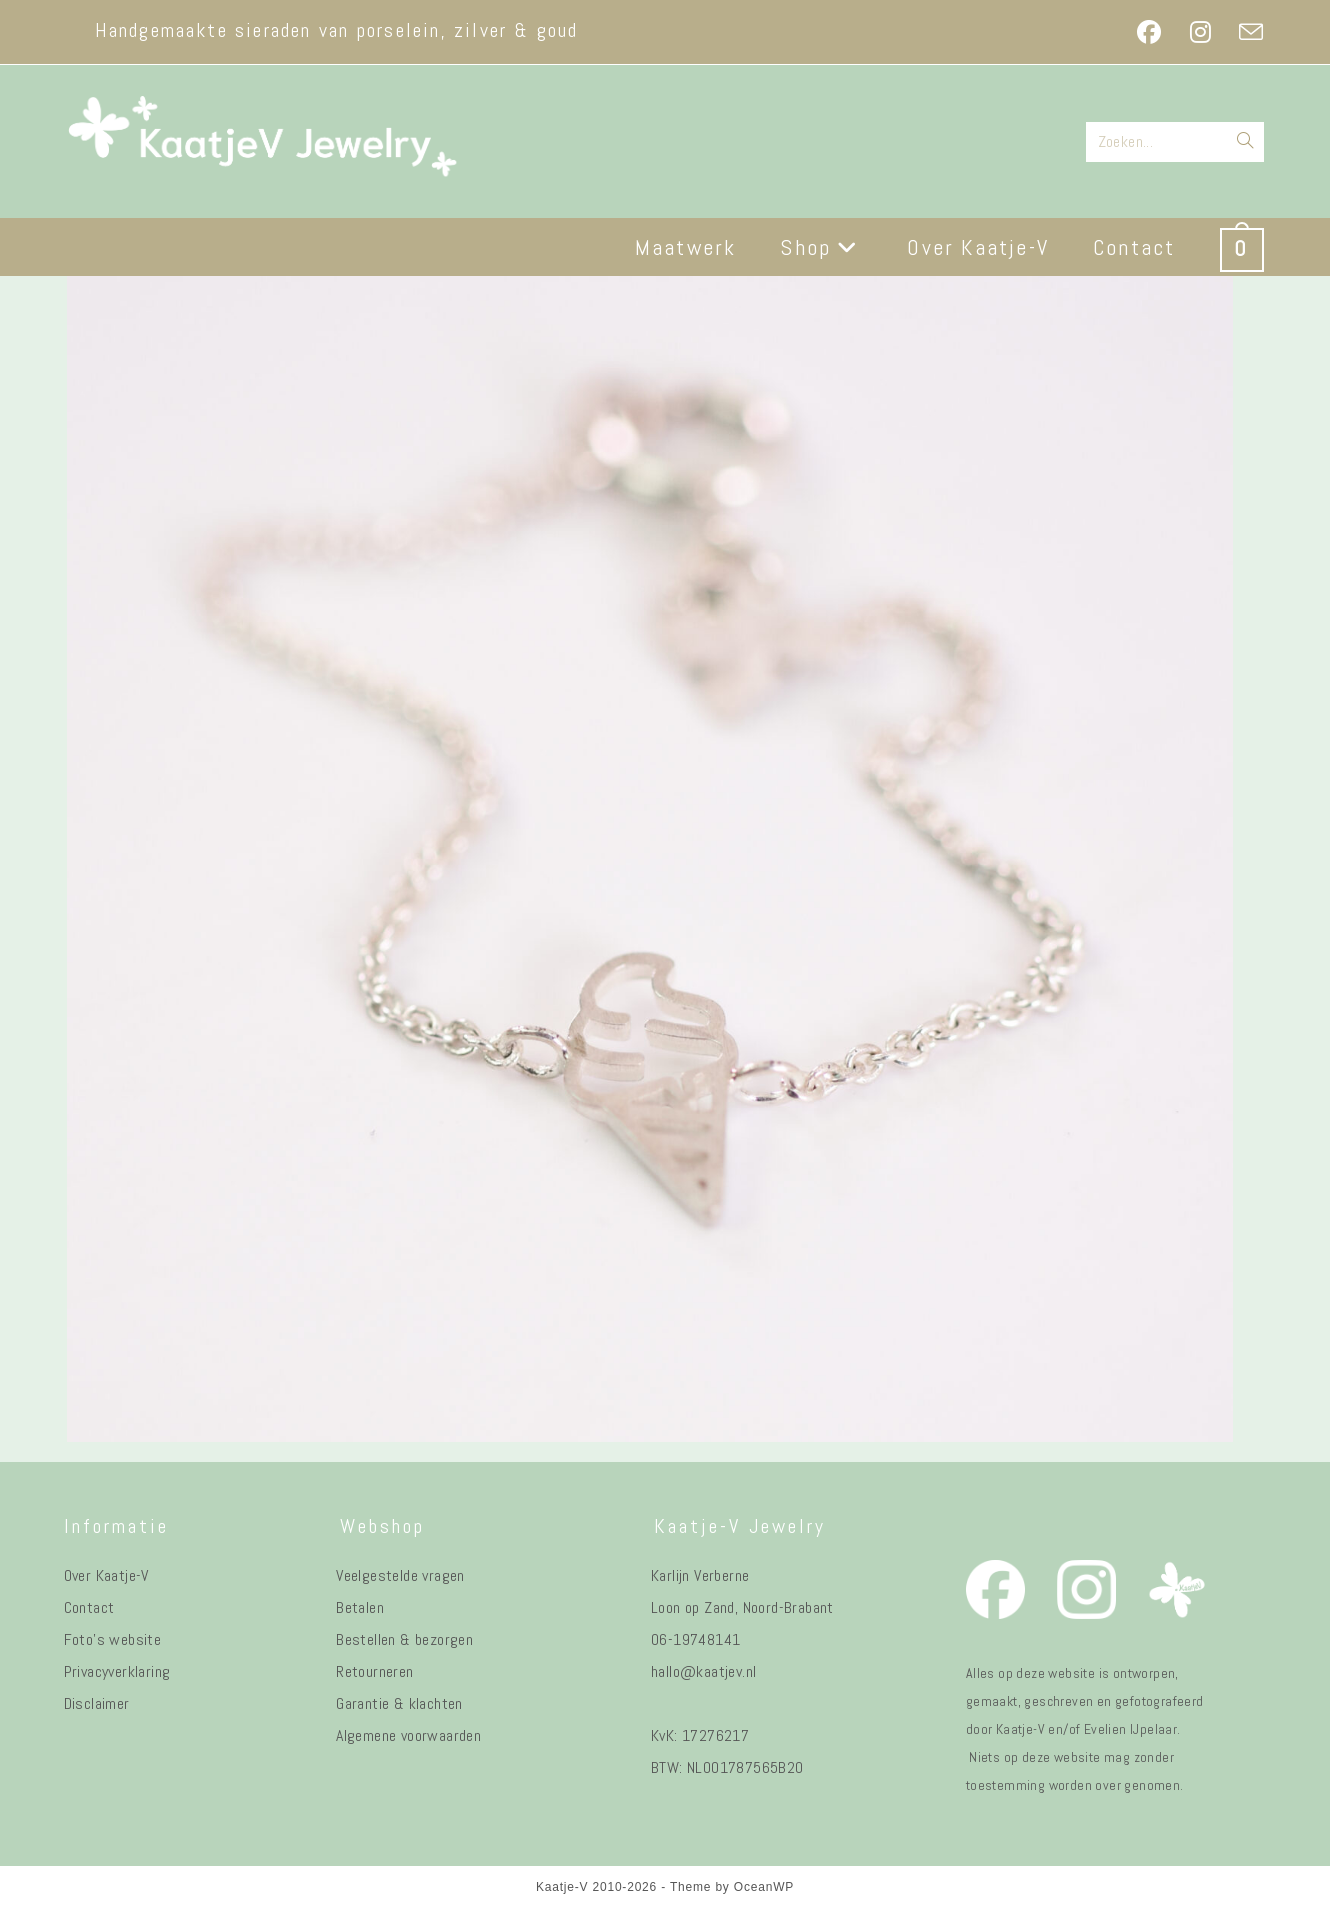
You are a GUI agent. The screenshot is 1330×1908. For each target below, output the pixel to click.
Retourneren (374, 1671)
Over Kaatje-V (106, 1575)
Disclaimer (97, 1703)
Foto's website (113, 1639)
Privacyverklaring (117, 1671)
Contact (89, 1607)
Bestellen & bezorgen (404, 1639)
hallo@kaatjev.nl (703, 1671)
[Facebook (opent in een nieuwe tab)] (1149, 32)
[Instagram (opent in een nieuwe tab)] (1200, 32)
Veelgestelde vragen (400, 1575)
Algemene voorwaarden (408, 1735)
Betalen (360, 1607)
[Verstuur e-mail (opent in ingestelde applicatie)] (1244, 32)
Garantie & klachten (399, 1703)
